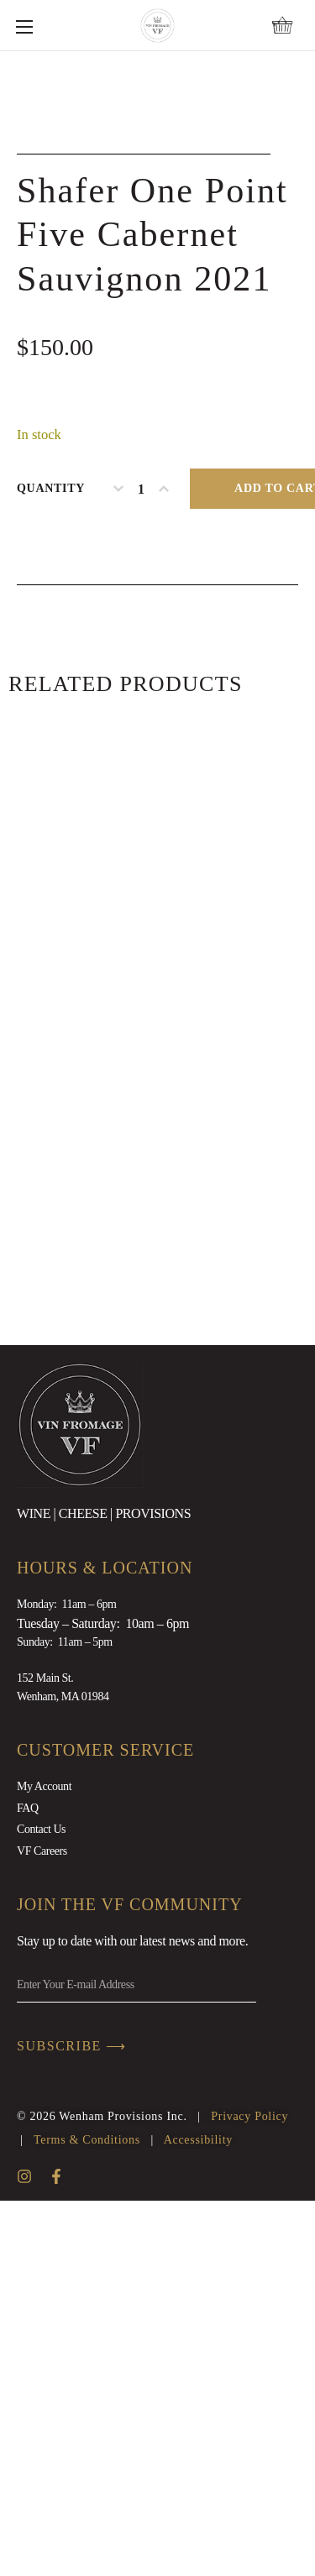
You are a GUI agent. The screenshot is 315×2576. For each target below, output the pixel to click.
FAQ (28, 2182)
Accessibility (198, 2515)
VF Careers (42, 2225)
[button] (282, 25)
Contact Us (41, 2204)
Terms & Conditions (87, 2515)
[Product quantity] (141, 863)
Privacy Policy (249, 2491)
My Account (44, 2161)
